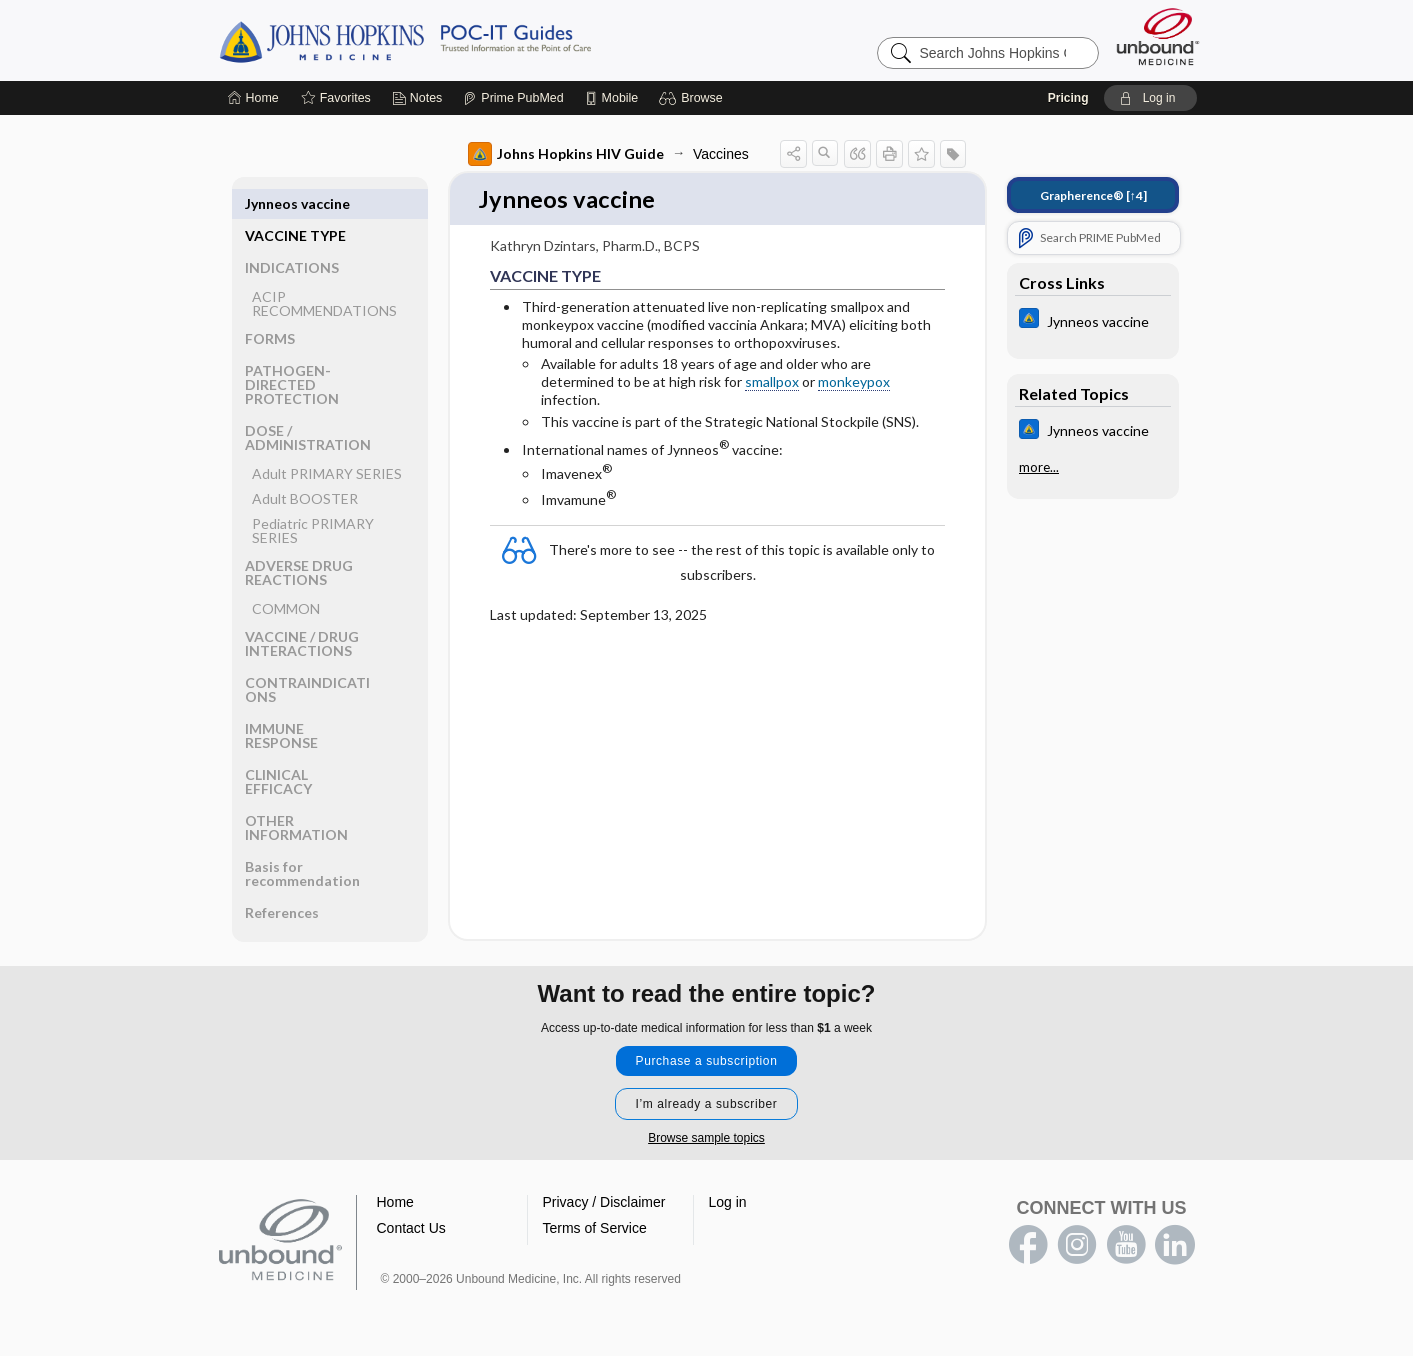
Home (395, 1203)
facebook (1028, 1246)
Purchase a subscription (707, 1062)
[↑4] (1093, 195)
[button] (693, 98)
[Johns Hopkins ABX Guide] (1093, 320)
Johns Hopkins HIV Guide (566, 154)
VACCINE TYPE (295, 203)
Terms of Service (595, 1229)
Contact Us (411, 1229)
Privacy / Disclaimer (604, 1203)
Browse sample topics (706, 1139)
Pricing (1068, 98)
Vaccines (721, 154)
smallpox (772, 382)
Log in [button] (728, 1203)
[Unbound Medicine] (1158, 36)
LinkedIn (1175, 1246)
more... (1039, 467)
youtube (1126, 1246)
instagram (1077, 1246)
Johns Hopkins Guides (467, 40)
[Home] (253, 98)
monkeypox (854, 382)
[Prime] (513, 98)
